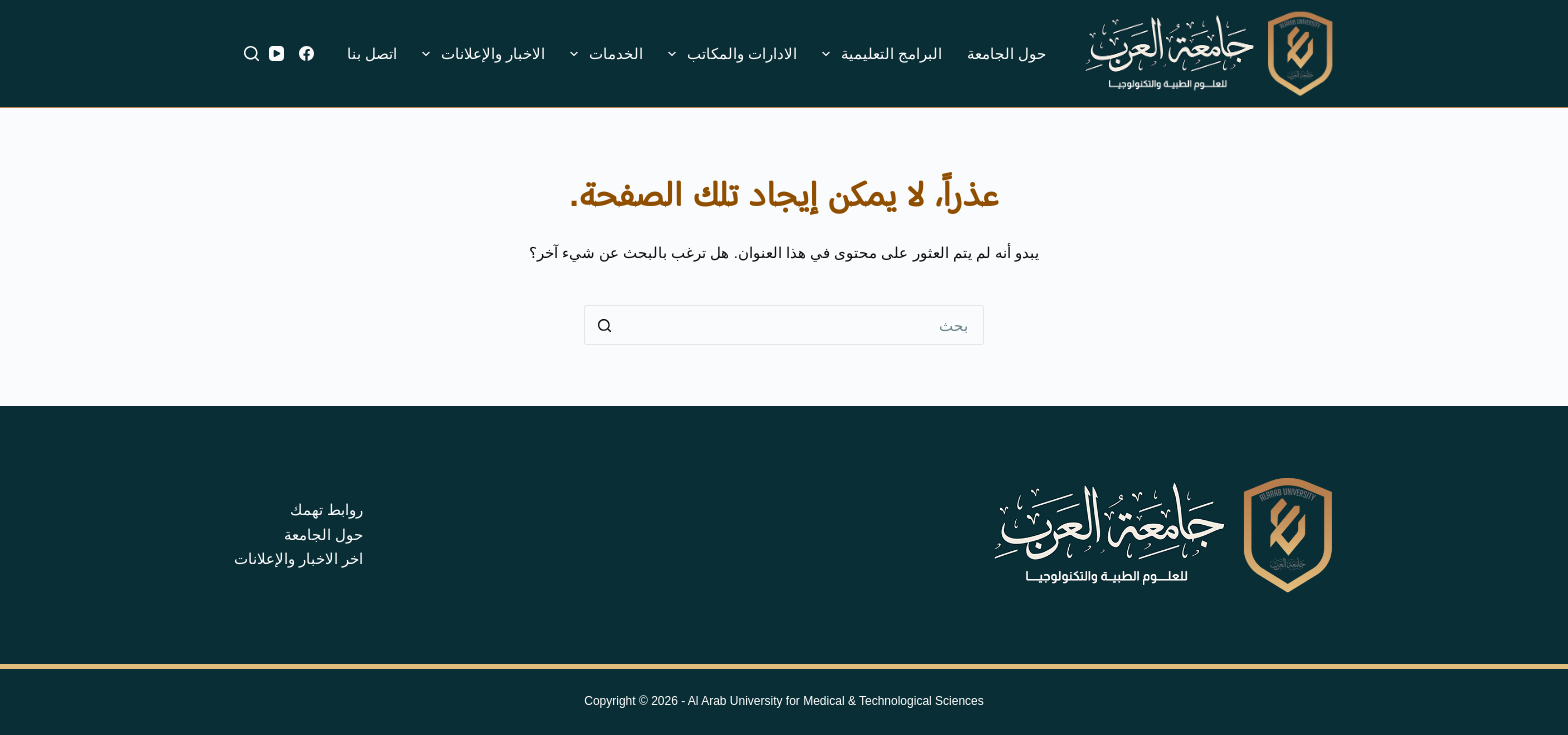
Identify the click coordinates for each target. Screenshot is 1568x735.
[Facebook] (306, 53)
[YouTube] (276, 53)
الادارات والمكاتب (728, 54)
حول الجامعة (1006, 53)
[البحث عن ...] (804, 325)
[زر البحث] (604, 325)
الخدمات (602, 54)
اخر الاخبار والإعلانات (298, 558)
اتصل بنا (372, 53)
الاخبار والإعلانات (479, 54)
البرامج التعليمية (878, 54)
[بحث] (251, 53)
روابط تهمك (326, 509)
